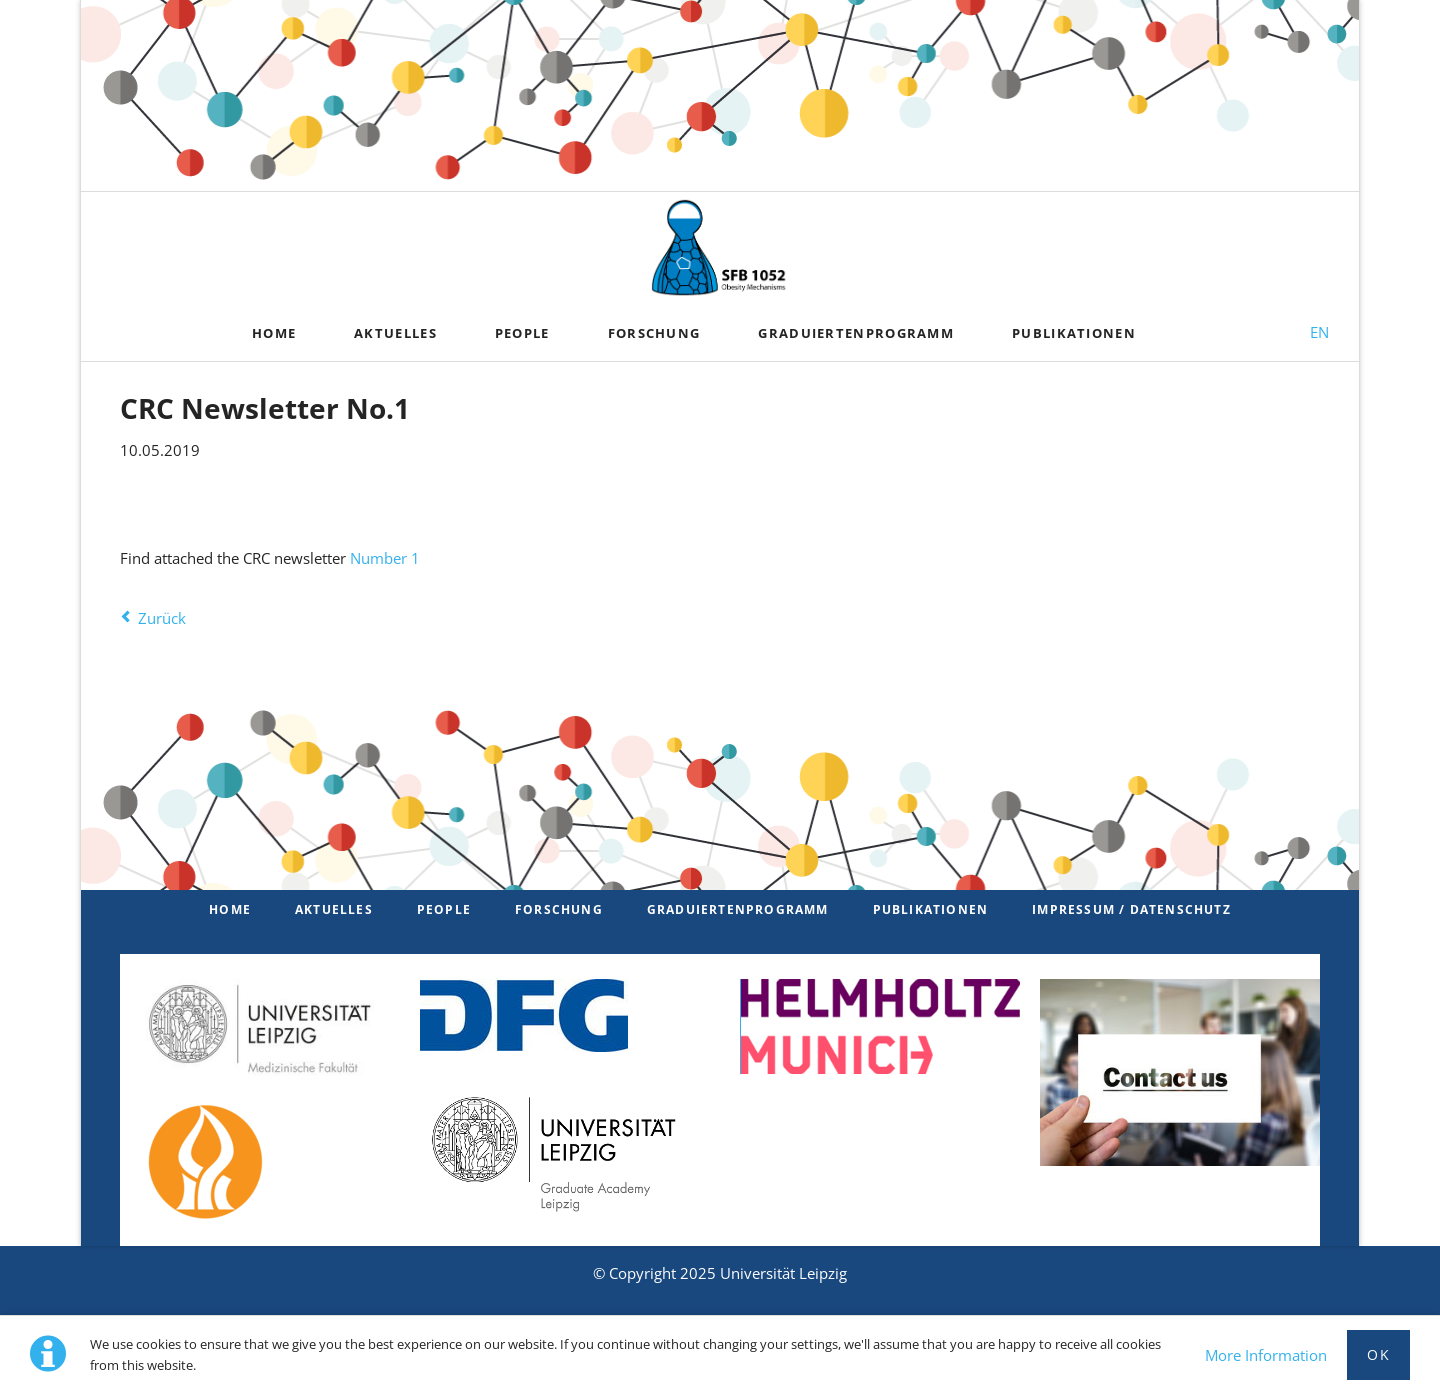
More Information (1266, 1355)
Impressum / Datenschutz (1131, 909)
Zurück (162, 618)
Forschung (559, 909)
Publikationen (931, 909)
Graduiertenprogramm (738, 909)
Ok (1378, 1354)
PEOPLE (444, 909)
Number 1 (385, 558)
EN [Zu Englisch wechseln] (1319, 332)
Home (230, 909)
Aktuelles (334, 909)
